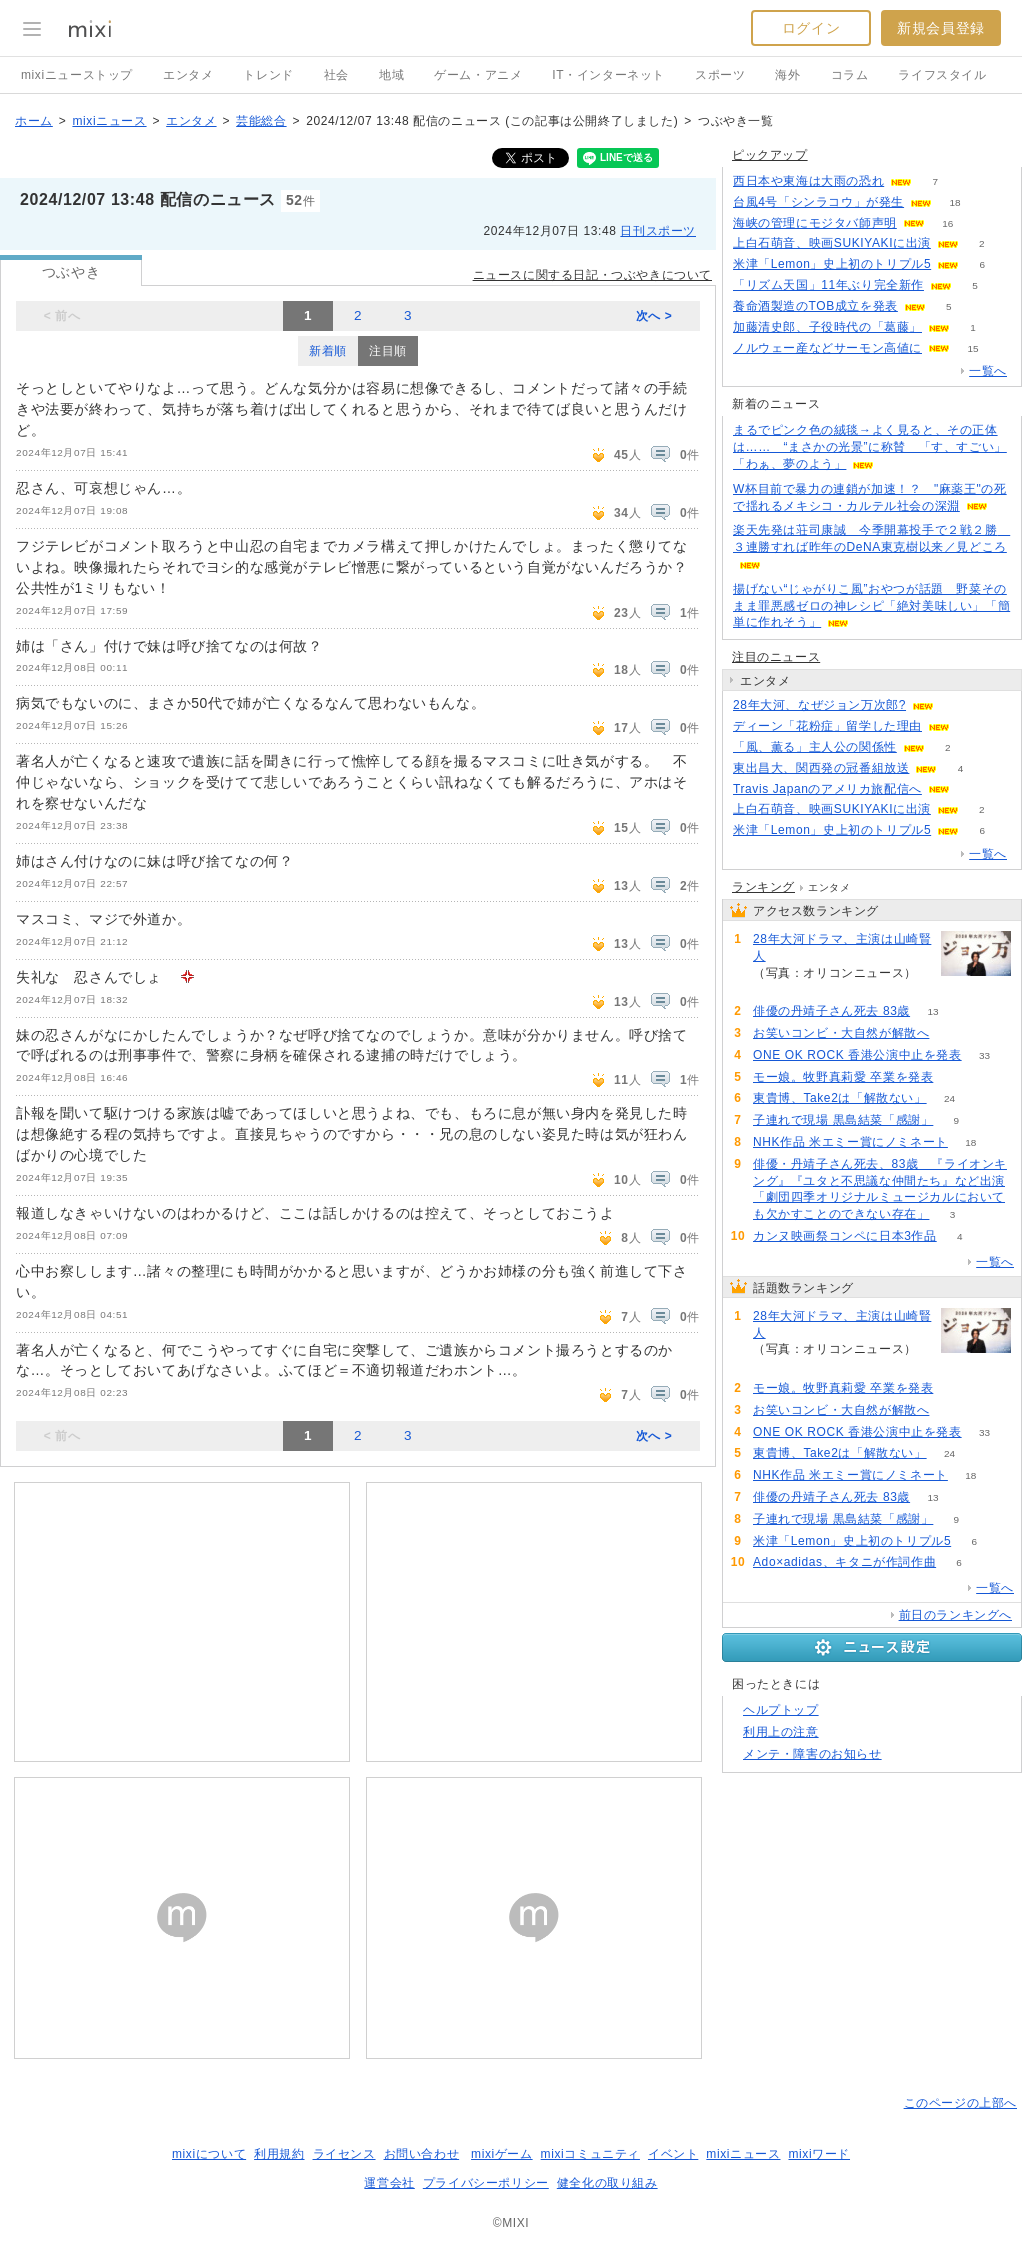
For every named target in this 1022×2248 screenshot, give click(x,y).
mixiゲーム (502, 2154)
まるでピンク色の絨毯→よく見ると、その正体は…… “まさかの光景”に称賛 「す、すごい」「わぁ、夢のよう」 (870, 447)
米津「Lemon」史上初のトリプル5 (832, 264)
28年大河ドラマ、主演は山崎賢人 (842, 947)
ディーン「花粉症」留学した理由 (827, 726)
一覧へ (988, 371)
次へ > (654, 316)
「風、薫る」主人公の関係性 (815, 747)
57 (952, 1033)
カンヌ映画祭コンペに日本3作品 (845, 1236)
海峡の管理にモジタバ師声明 (815, 223)
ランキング (763, 887)
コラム (850, 75)
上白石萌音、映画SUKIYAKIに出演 (832, 243)
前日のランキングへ (955, 1615)
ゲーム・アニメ (478, 75)
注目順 (388, 351)
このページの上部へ (960, 2103)
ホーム (34, 121)
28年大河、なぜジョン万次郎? (819, 705)
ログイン (811, 28)
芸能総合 (261, 121)
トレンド (268, 75)
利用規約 (279, 2154)
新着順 (328, 351)
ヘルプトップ (781, 1710)
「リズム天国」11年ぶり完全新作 (828, 285)
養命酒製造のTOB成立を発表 (815, 306)
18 (955, 202)
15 (972, 348)
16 (947, 223)
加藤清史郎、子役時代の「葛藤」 (827, 327)
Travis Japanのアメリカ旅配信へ (827, 789)
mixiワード (819, 2154)
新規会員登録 (941, 28)
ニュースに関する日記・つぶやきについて (592, 275)
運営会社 (389, 2183)
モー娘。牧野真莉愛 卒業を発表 (843, 1077)
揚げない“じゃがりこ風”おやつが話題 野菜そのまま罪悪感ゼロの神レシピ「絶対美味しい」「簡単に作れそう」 (871, 606)
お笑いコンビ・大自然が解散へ (841, 1033)
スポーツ (720, 75)
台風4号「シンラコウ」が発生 (818, 202)
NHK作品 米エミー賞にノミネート (850, 1142)
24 (949, 1098)
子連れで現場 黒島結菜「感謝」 (843, 1120)
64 (956, 1077)
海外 (787, 75)
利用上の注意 (781, 1732)
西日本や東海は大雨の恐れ (808, 181)
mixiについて (209, 2154)
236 (776, 989)
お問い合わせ (422, 2154)
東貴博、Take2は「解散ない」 (840, 1098)
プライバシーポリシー (486, 2183)
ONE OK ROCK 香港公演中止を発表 (857, 1055)
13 (933, 1011)
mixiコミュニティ (590, 2154)
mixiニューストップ (77, 75)
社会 (336, 75)
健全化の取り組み (607, 2183)
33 (984, 1055)
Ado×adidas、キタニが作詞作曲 (844, 1562)
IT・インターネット (608, 75)
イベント (673, 2154)
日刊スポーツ (658, 231)
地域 (391, 75)
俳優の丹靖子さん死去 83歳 (831, 1011)
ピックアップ (770, 155)
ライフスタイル (942, 75)
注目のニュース (776, 657)
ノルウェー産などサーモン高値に (827, 348)
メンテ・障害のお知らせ (812, 1754)
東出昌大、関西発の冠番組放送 (821, 768)
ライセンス (344, 2154)
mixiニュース (109, 121)
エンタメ (188, 75)
